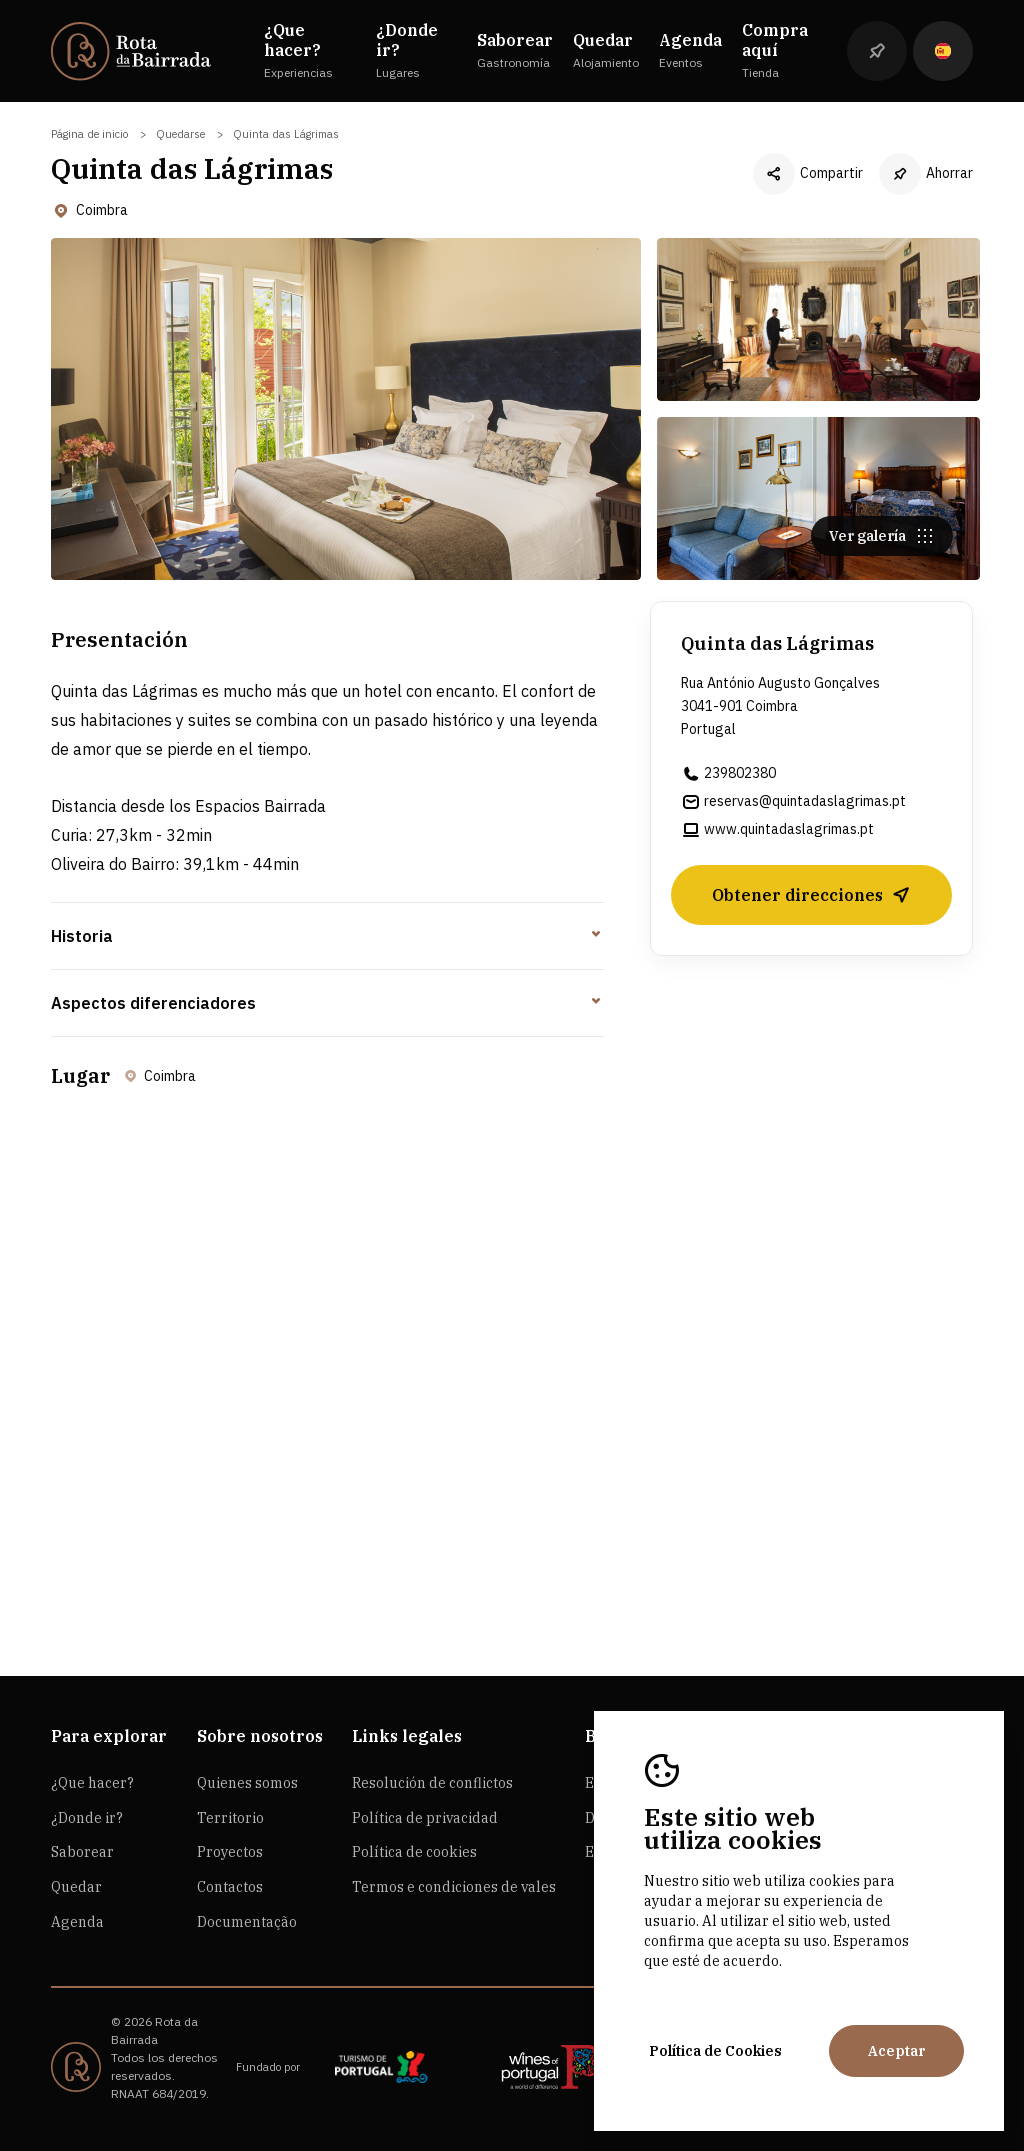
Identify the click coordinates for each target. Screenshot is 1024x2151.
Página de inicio (89, 134)
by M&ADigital (149, 2111)
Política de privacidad (425, 1818)
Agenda (77, 1922)
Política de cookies (414, 1852)
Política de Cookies (715, 2051)
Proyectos (230, 1852)
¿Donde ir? (87, 1818)
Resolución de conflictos (432, 1783)
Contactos (230, 1887)
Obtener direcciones (811, 902)
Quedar (76, 1887)
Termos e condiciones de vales (454, 1887)
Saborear (82, 1852)
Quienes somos (247, 1783)
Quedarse (180, 134)
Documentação (247, 1922)
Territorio (230, 1818)
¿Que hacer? (92, 1783)
